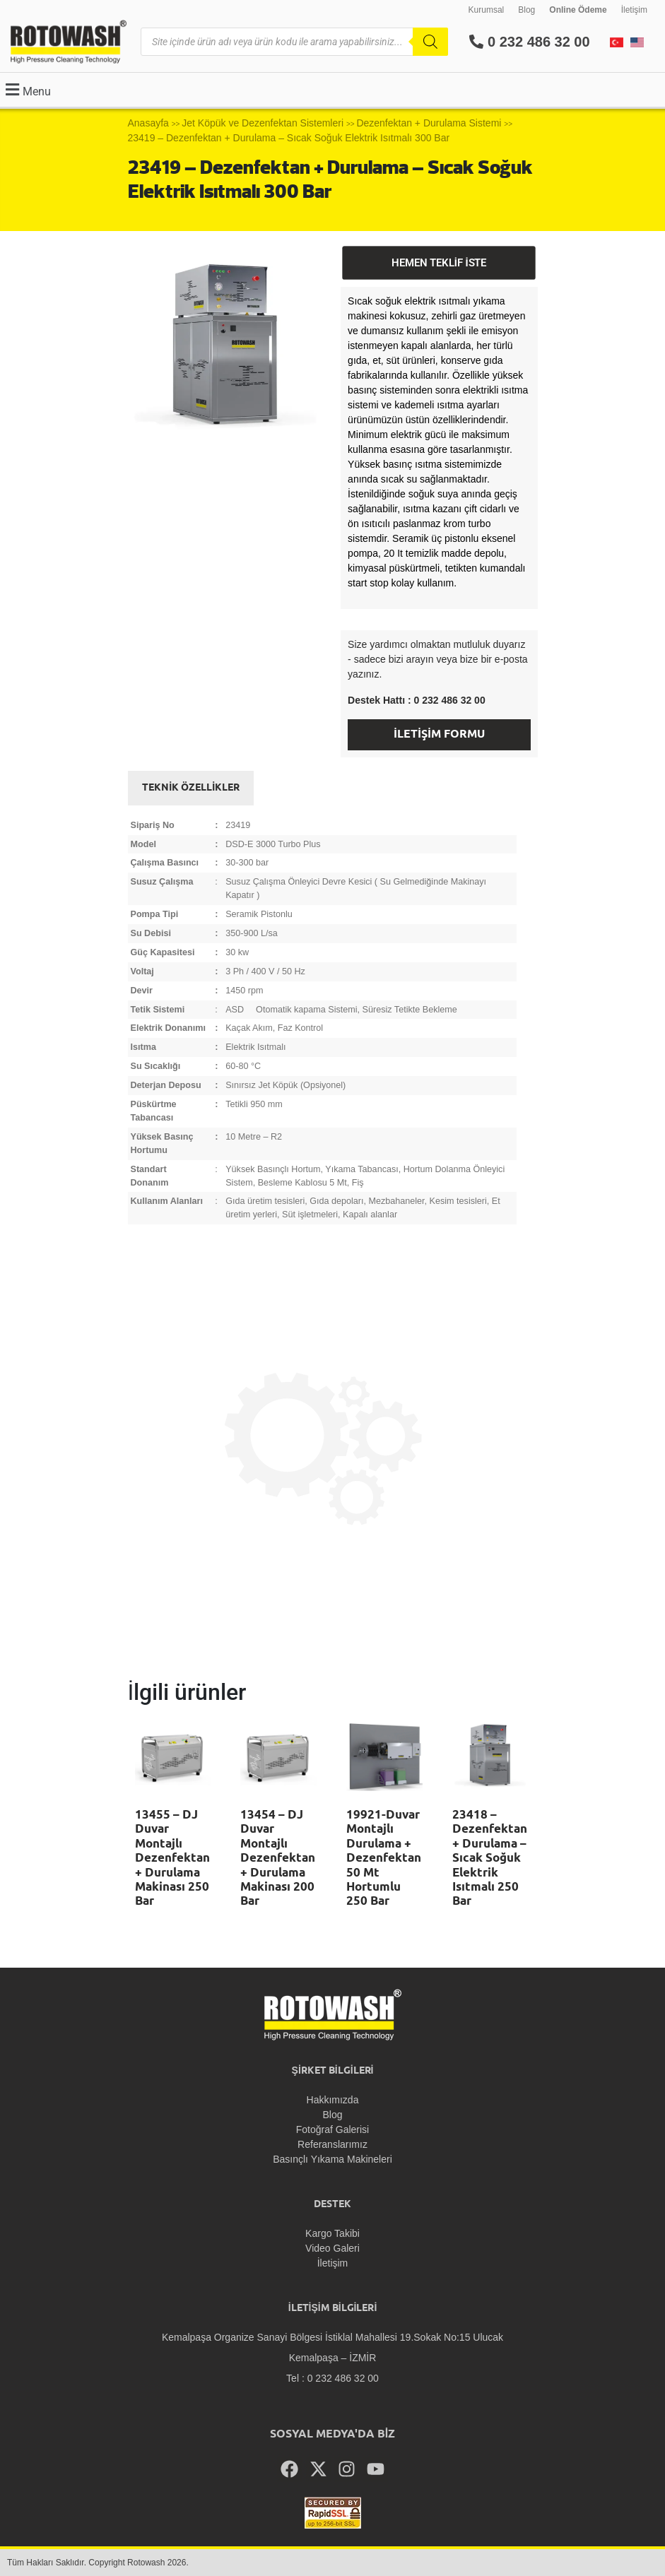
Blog (526, 10)
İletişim (634, 10)
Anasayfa (148, 123)
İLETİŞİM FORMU (439, 734)
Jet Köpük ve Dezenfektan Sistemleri (262, 123)
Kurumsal (487, 10)
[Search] (430, 42)
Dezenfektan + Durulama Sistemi (428, 123)
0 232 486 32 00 (529, 41)
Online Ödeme (577, 10)
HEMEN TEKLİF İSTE (439, 262)
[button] (26, 89)
